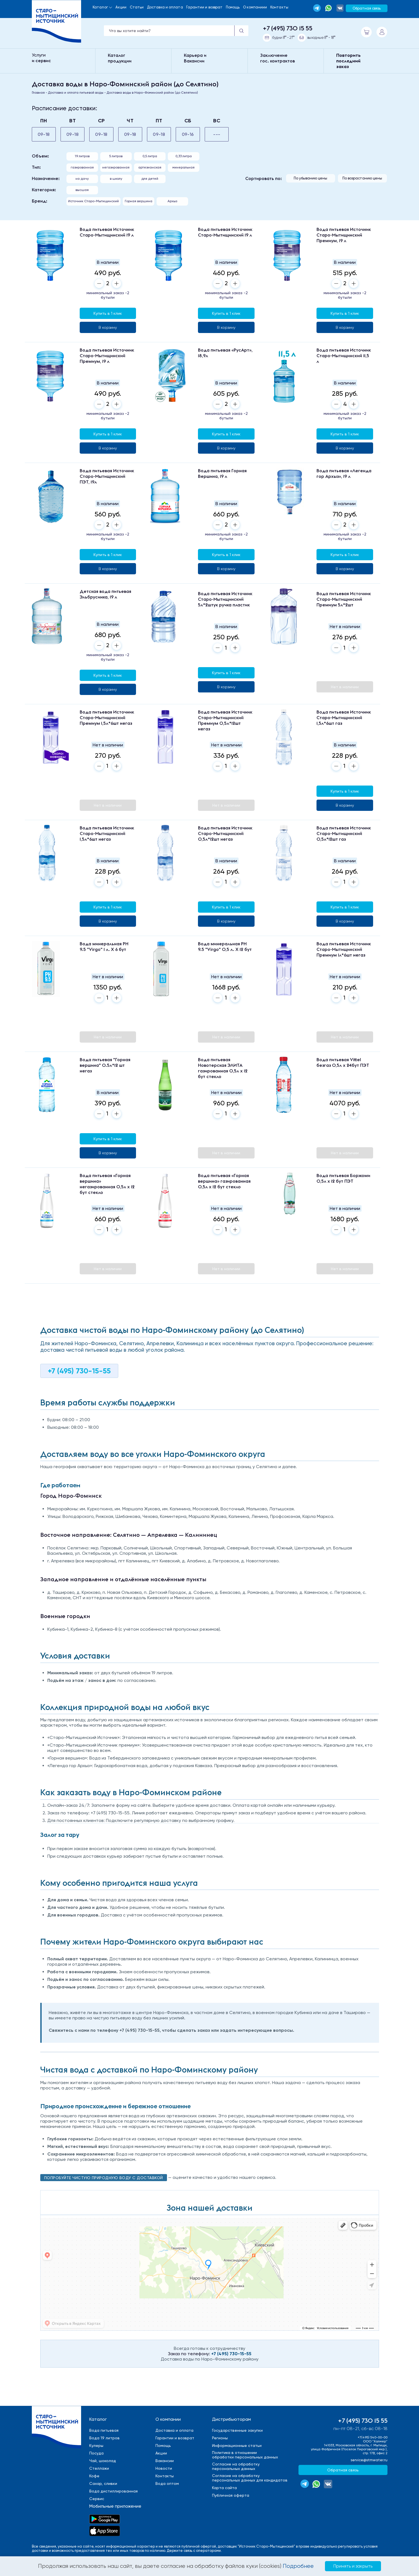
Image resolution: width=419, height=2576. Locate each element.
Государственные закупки (237, 2430)
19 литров (82, 156)
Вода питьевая (104, 2430)
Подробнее (298, 2566)
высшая (82, 190)
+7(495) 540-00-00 (372, 2437)
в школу (116, 179)
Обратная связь (367, 8)
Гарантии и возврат (204, 7)
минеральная (183, 167)
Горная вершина (138, 201)
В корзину (108, 327)
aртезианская (149, 167)
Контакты (279, 7)
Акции (120, 7)
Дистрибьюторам (231, 2419)
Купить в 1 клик (107, 313)
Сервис (96, 2498)
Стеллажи (99, 2468)
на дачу (82, 179)
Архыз (172, 201)
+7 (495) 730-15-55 (79, 1370)
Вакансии (164, 2460)
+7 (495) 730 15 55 (287, 28)
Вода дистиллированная (113, 2491)
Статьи (137, 7)
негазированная (116, 167)
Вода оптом (167, 2483)
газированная (82, 167)
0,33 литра (183, 156)
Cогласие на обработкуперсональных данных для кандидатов (249, 2477)
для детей (149, 179)
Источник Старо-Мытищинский (93, 201)
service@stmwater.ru (369, 2460)
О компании (168, 2419)
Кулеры (96, 2445)
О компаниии (255, 7)
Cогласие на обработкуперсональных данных (236, 2466)
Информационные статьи (237, 2445)
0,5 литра (149, 156)
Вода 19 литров (104, 2438)
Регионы (220, 2438)
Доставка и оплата (165, 7)
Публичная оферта (230, 2495)
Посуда (96, 2453)
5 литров (115, 156)
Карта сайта (224, 2487)
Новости (163, 2468)
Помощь (233, 7)
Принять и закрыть (353, 2566)
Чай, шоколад (102, 2460)
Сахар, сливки (103, 2483)
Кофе (94, 2476)
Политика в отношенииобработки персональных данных (245, 2454)
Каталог (100, 7)
